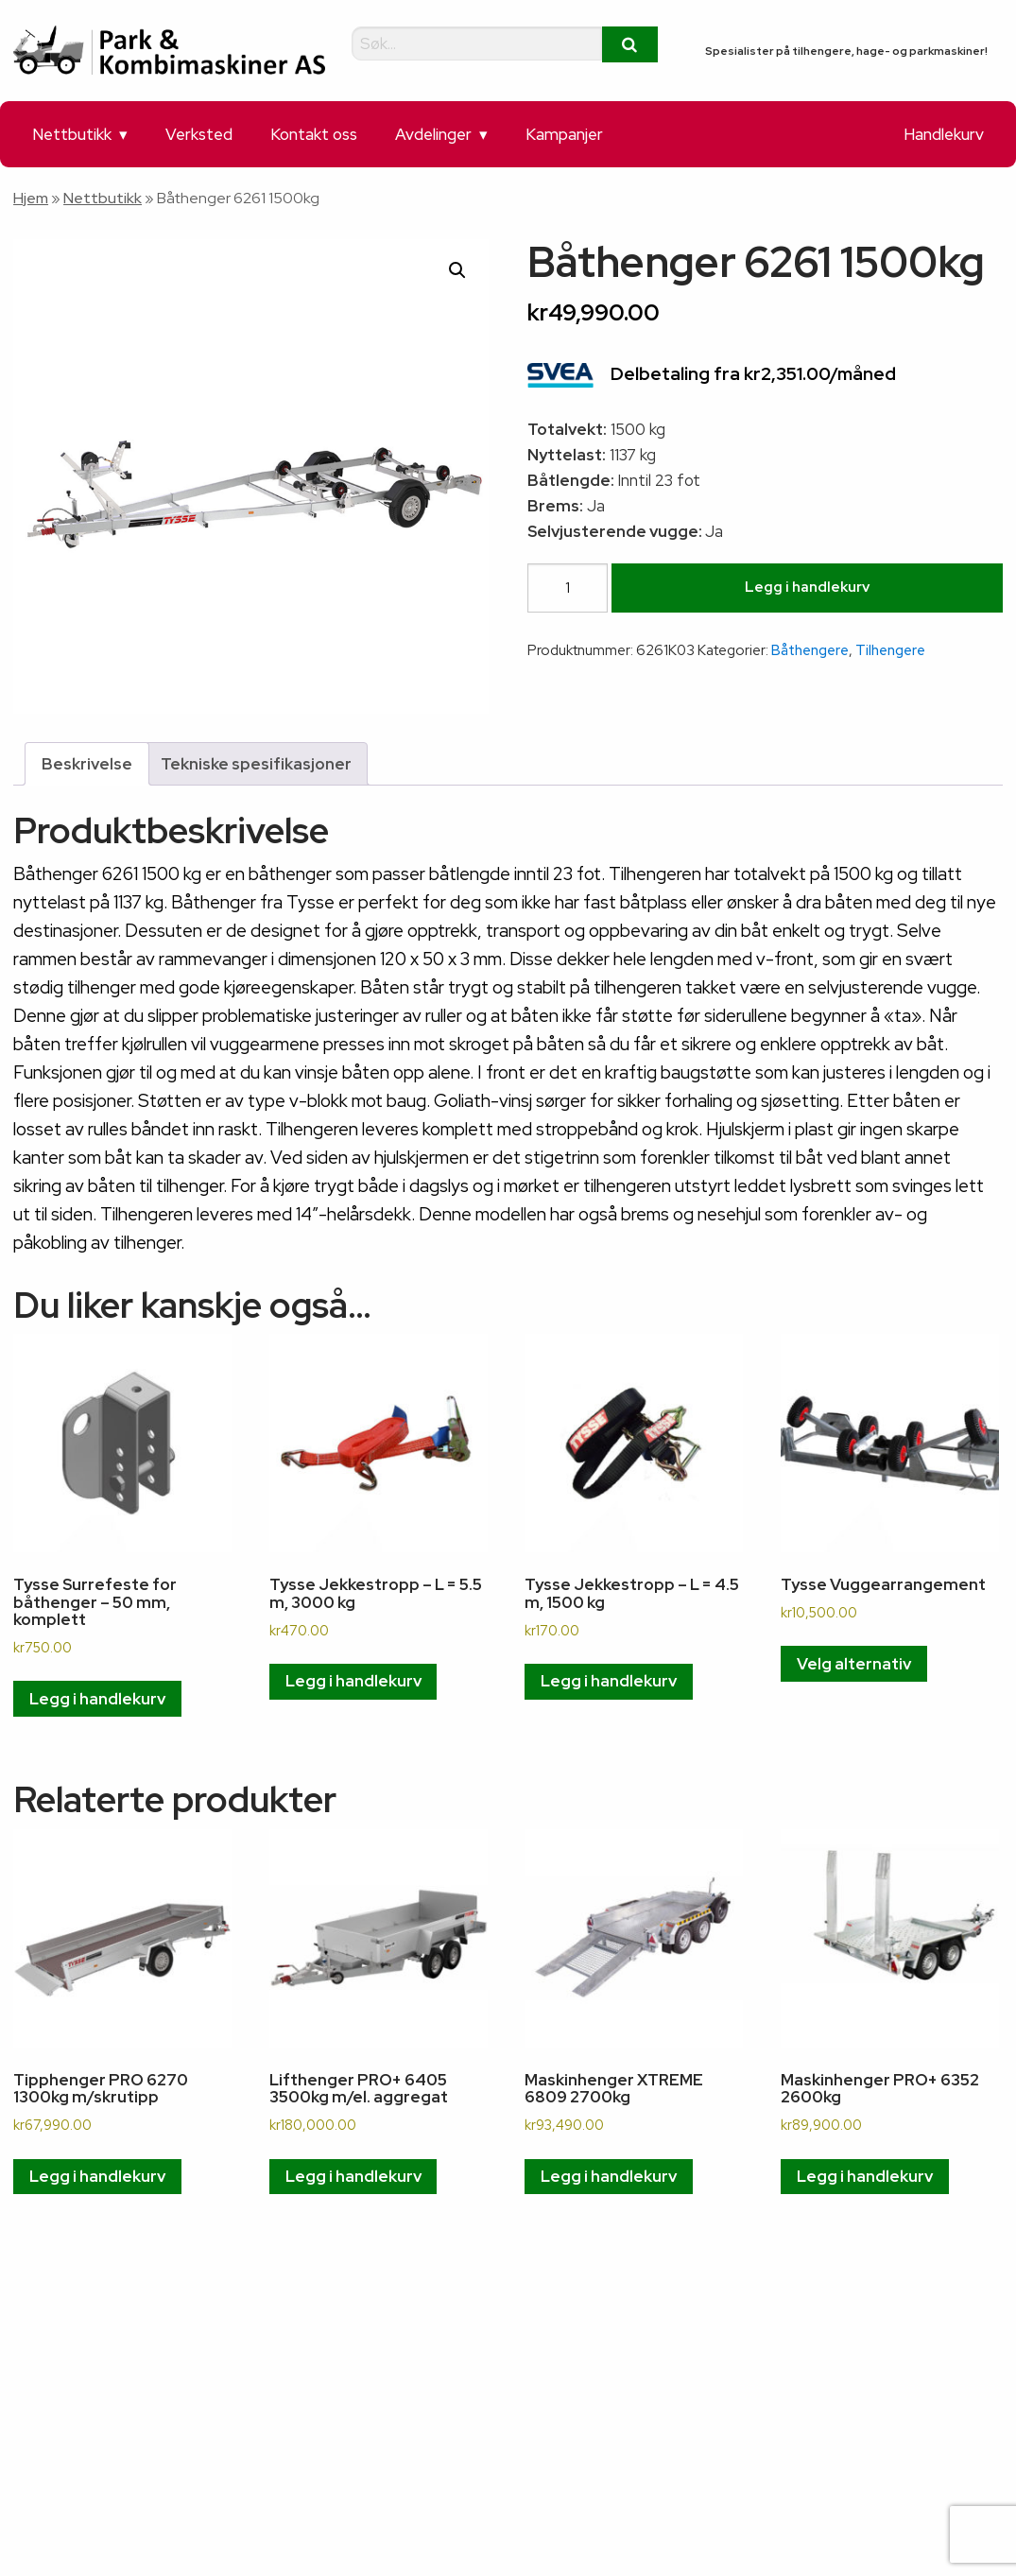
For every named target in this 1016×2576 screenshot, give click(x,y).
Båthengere (810, 650)
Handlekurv (944, 134)
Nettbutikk (72, 134)
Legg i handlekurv (807, 587)
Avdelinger (433, 134)
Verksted (198, 134)
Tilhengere (890, 650)
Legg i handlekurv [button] (97, 1698)
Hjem (30, 198)
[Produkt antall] (567, 588)
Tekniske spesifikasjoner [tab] (256, 763)
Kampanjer (564, 134)
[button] (457, 270)
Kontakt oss (313, 134)
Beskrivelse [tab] (87, 763)
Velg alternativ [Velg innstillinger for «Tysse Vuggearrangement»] (854, 1663)
